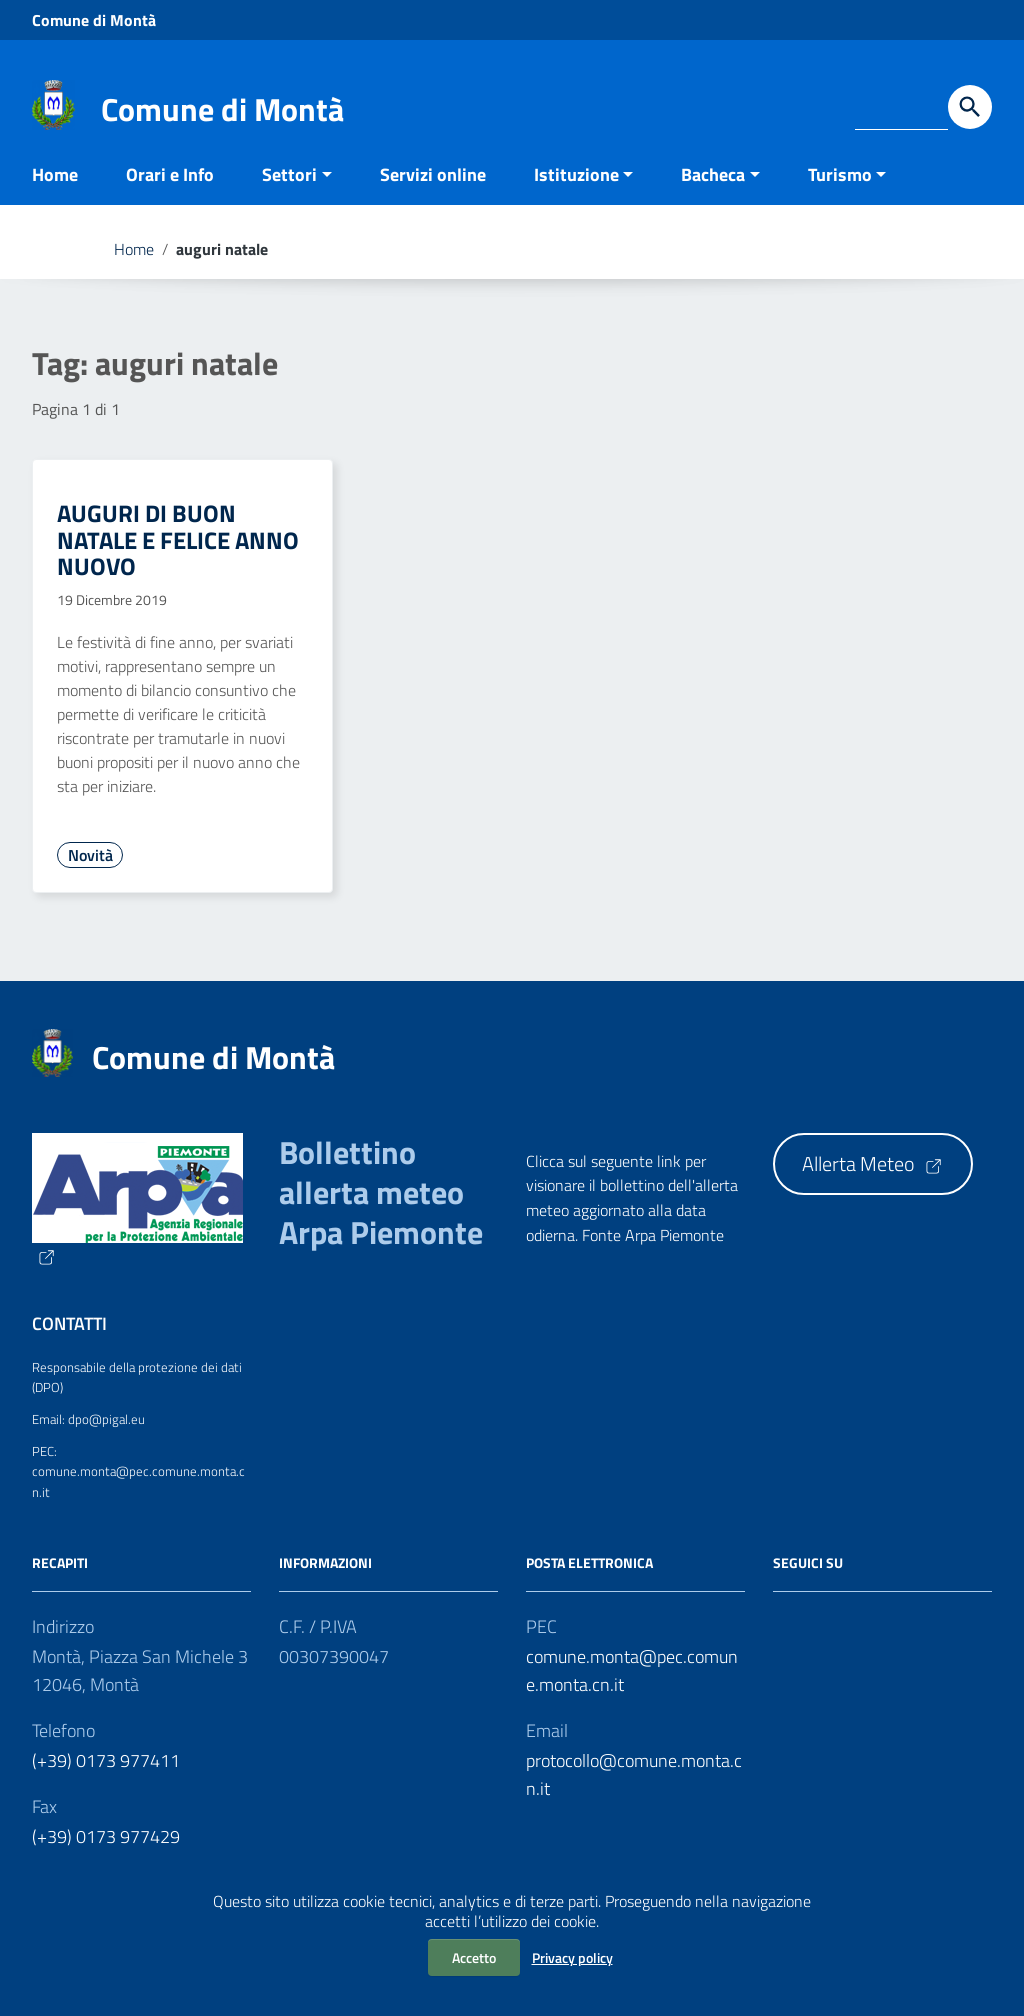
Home (55, 193)
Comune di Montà (222, 109)
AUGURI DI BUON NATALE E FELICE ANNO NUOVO (178, 559)
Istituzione (576, 193)
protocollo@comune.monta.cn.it (634, 1793)
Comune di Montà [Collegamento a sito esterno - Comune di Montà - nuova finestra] (94, 20)
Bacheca (713, 193)
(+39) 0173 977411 (106, 1779)
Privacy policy (572, 1957)
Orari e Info (170, 193)
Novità (90, 874)
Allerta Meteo (873, 1183)
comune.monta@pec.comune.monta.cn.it (632, 1689)
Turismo (840, 193)
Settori (289, 193)
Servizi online (433, 193)
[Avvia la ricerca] (970, 107)
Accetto (474, 1957)
